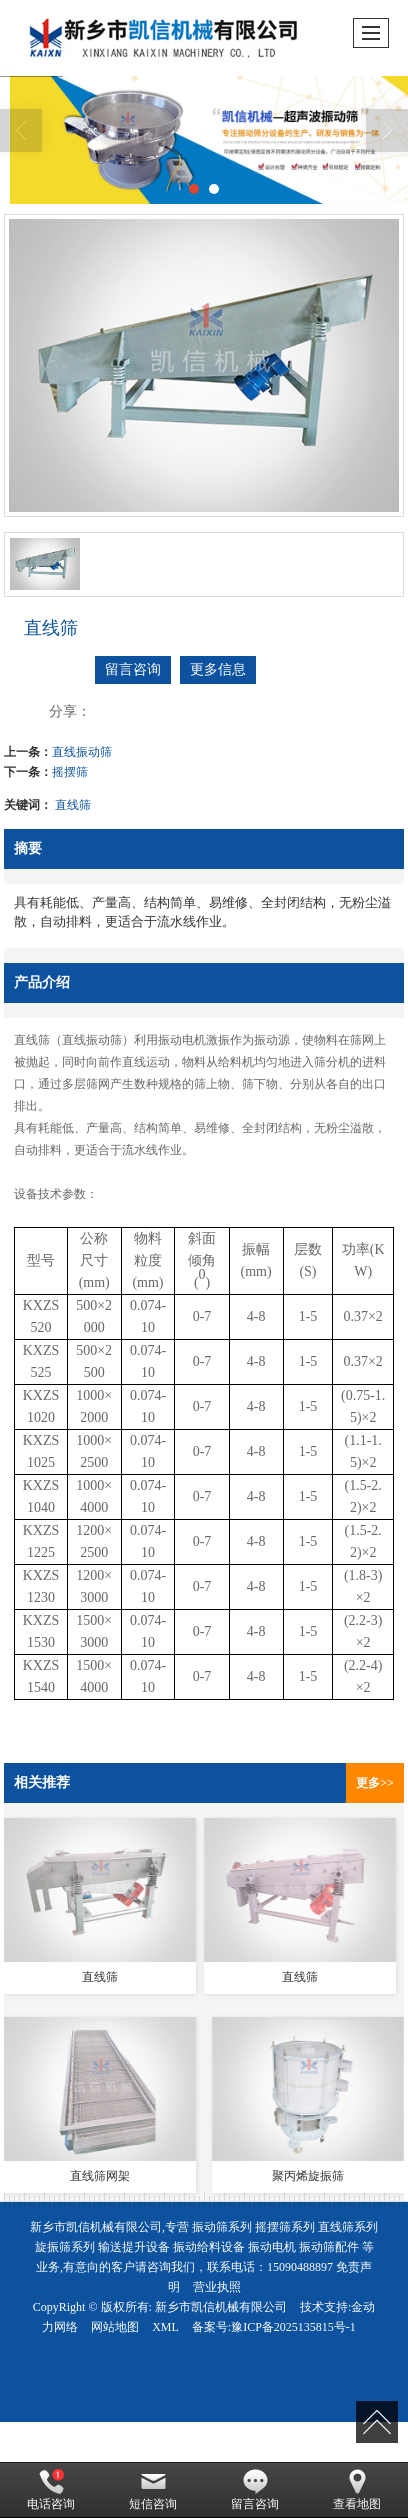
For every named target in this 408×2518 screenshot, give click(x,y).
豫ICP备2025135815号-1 (293, 2327)
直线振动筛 (82, 752)
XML (165, 2327)
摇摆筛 (70, 772)
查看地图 (357, 2490)
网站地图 (115, 2327)
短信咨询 (153, 2490)
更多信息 (218, 669)
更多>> (375, 1783)
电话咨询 (51, 2490)
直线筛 (73, 805)
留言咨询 (133, 669)
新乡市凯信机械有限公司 (221, 2307)
